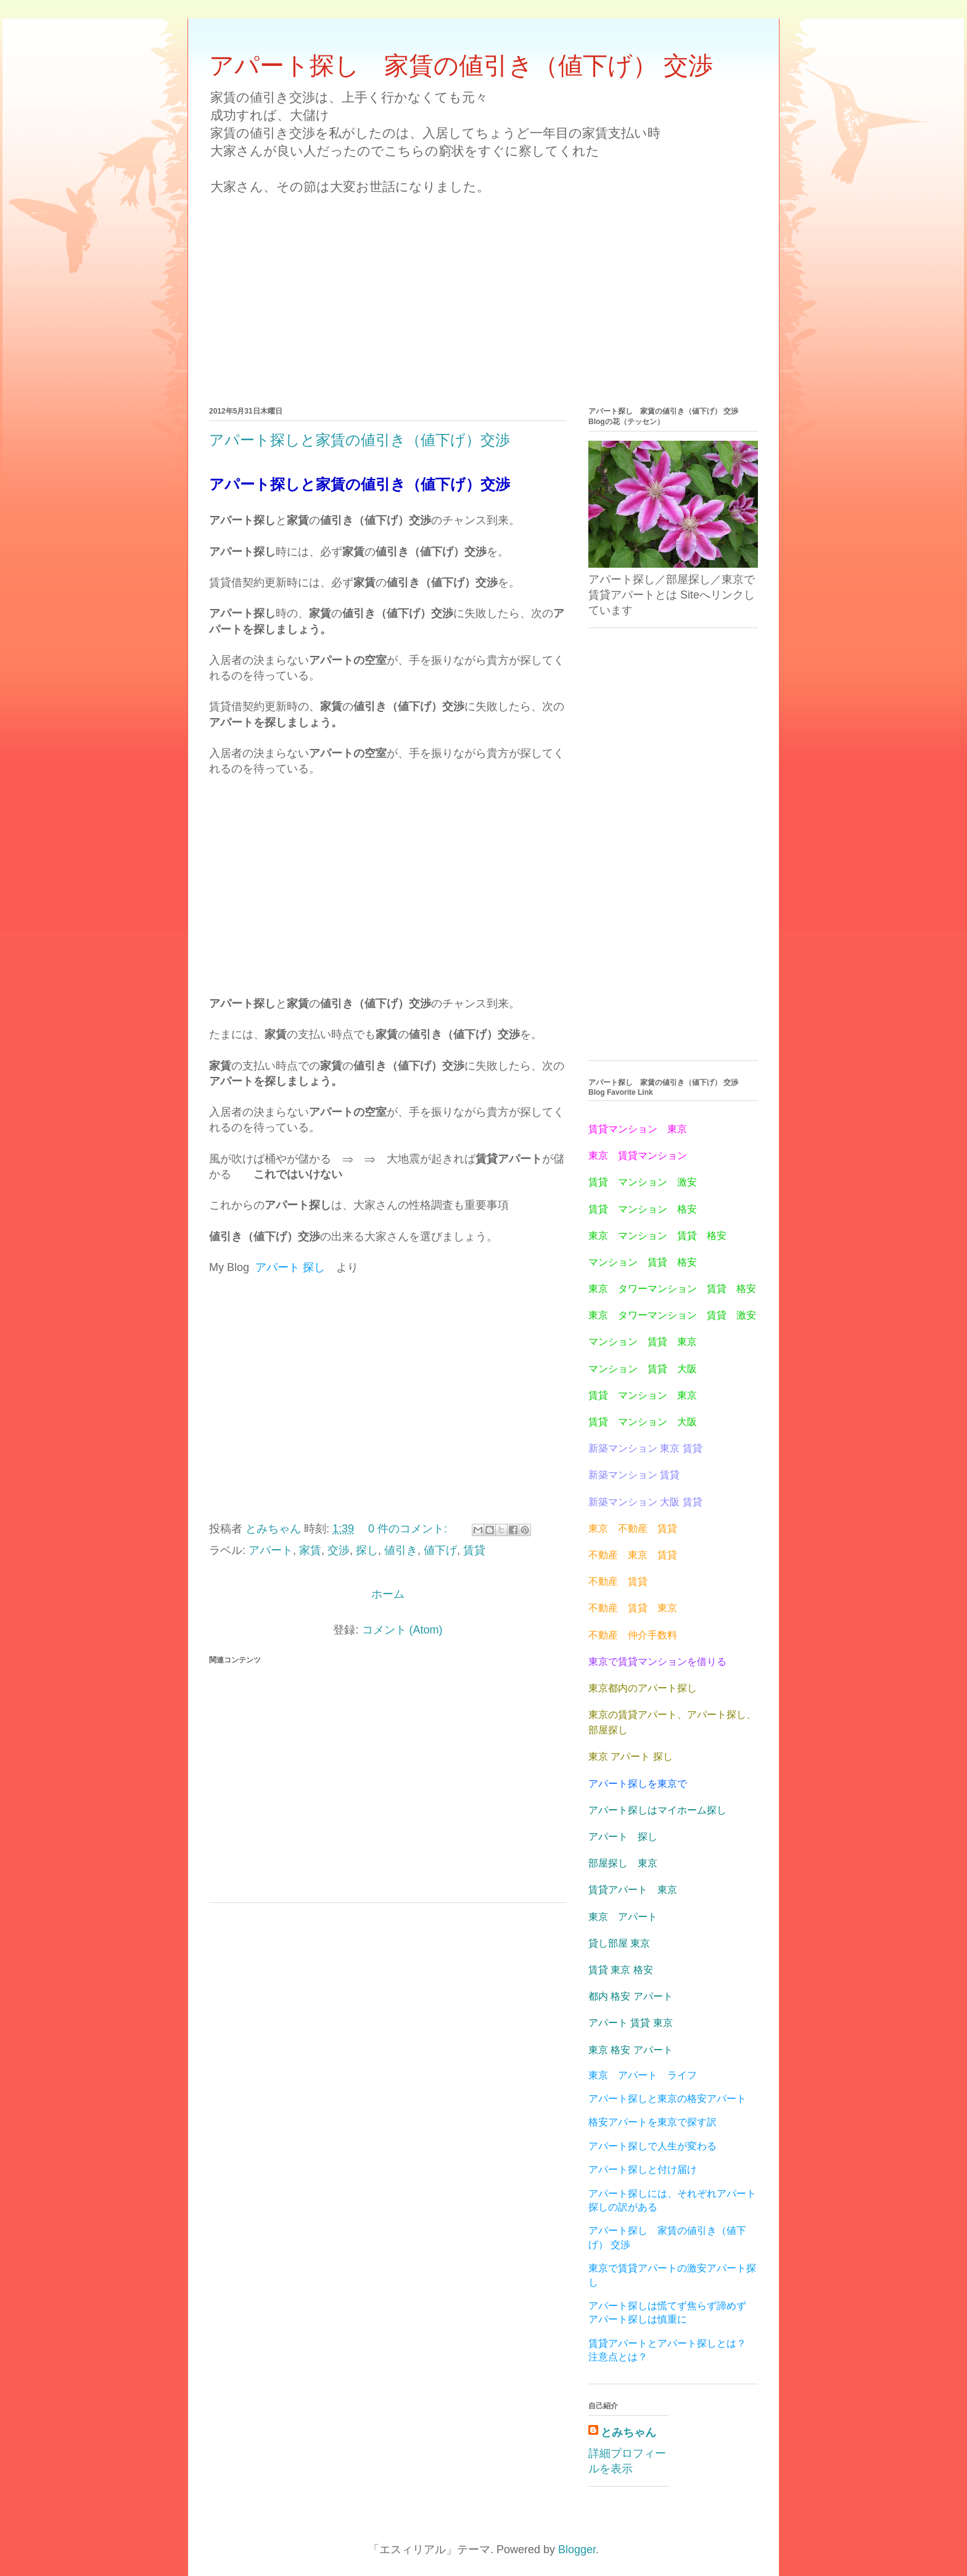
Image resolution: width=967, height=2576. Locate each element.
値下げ (440, 1550)
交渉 (338, 1550)
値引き (401, 1550)
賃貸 (474, 1550)
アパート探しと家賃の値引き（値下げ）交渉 (359, 440)
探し (367, 1550)
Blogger (577, 2549)
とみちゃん (628, 2432)
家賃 (310, 1550)
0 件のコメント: (409, 1529)
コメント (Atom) (402, 1630)
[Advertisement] (483, 290)
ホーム (388, 1594)
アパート (271, 1550)
